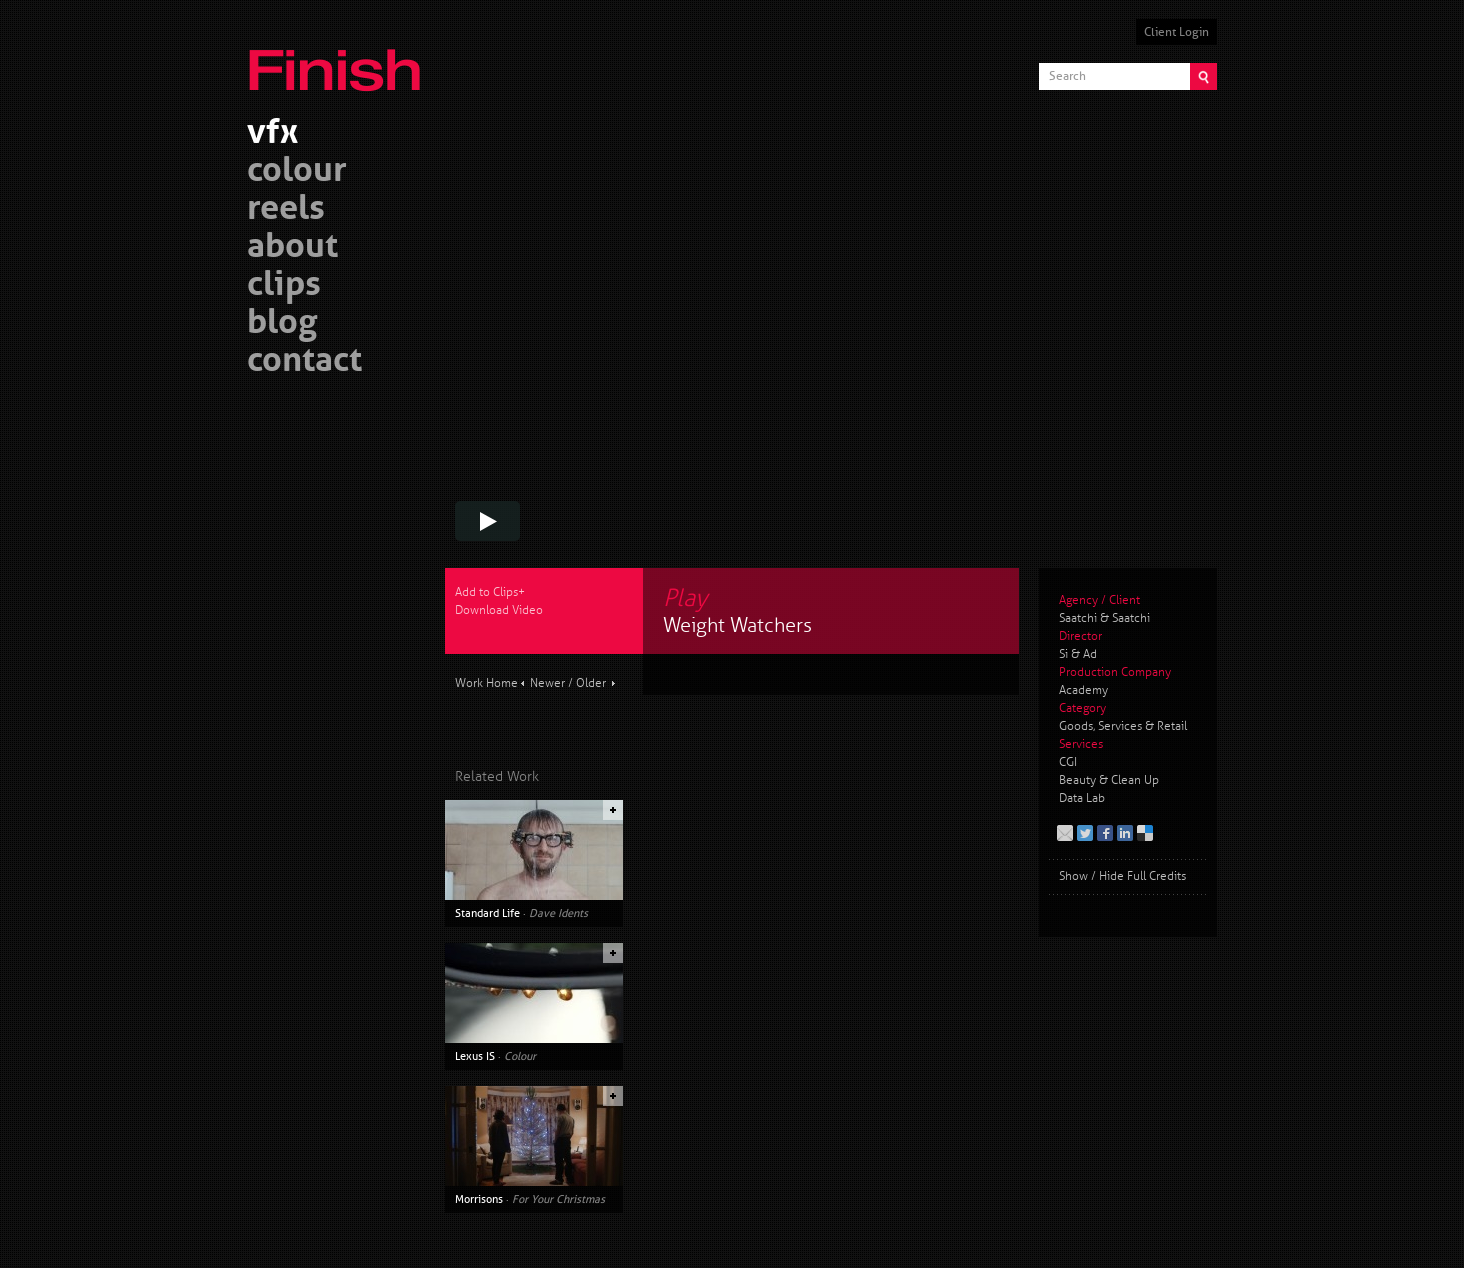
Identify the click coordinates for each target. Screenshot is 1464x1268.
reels (286, 210)
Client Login (1176, 32)
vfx (272, 134)
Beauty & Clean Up (1109, 780)
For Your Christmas (558, 1199)
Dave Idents (558, 913)
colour (297, 172)
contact (304, 362)
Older (591, 683)
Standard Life (487, 913)
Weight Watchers (737, 625)
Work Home (486, 683)
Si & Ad (1078, 654)
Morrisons (479, 1199)
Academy (1083, 690)
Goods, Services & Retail (1123, 726)
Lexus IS (475, 1056)
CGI (1068, 762)
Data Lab (1082, 798)
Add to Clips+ (490, 592)
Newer (547, 683)
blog (282, 324)
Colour (520, 1056)
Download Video (499, 610)
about (292, 248)
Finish (340, 58)
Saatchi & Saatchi (1104, 618)
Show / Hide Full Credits (1122, 876)
